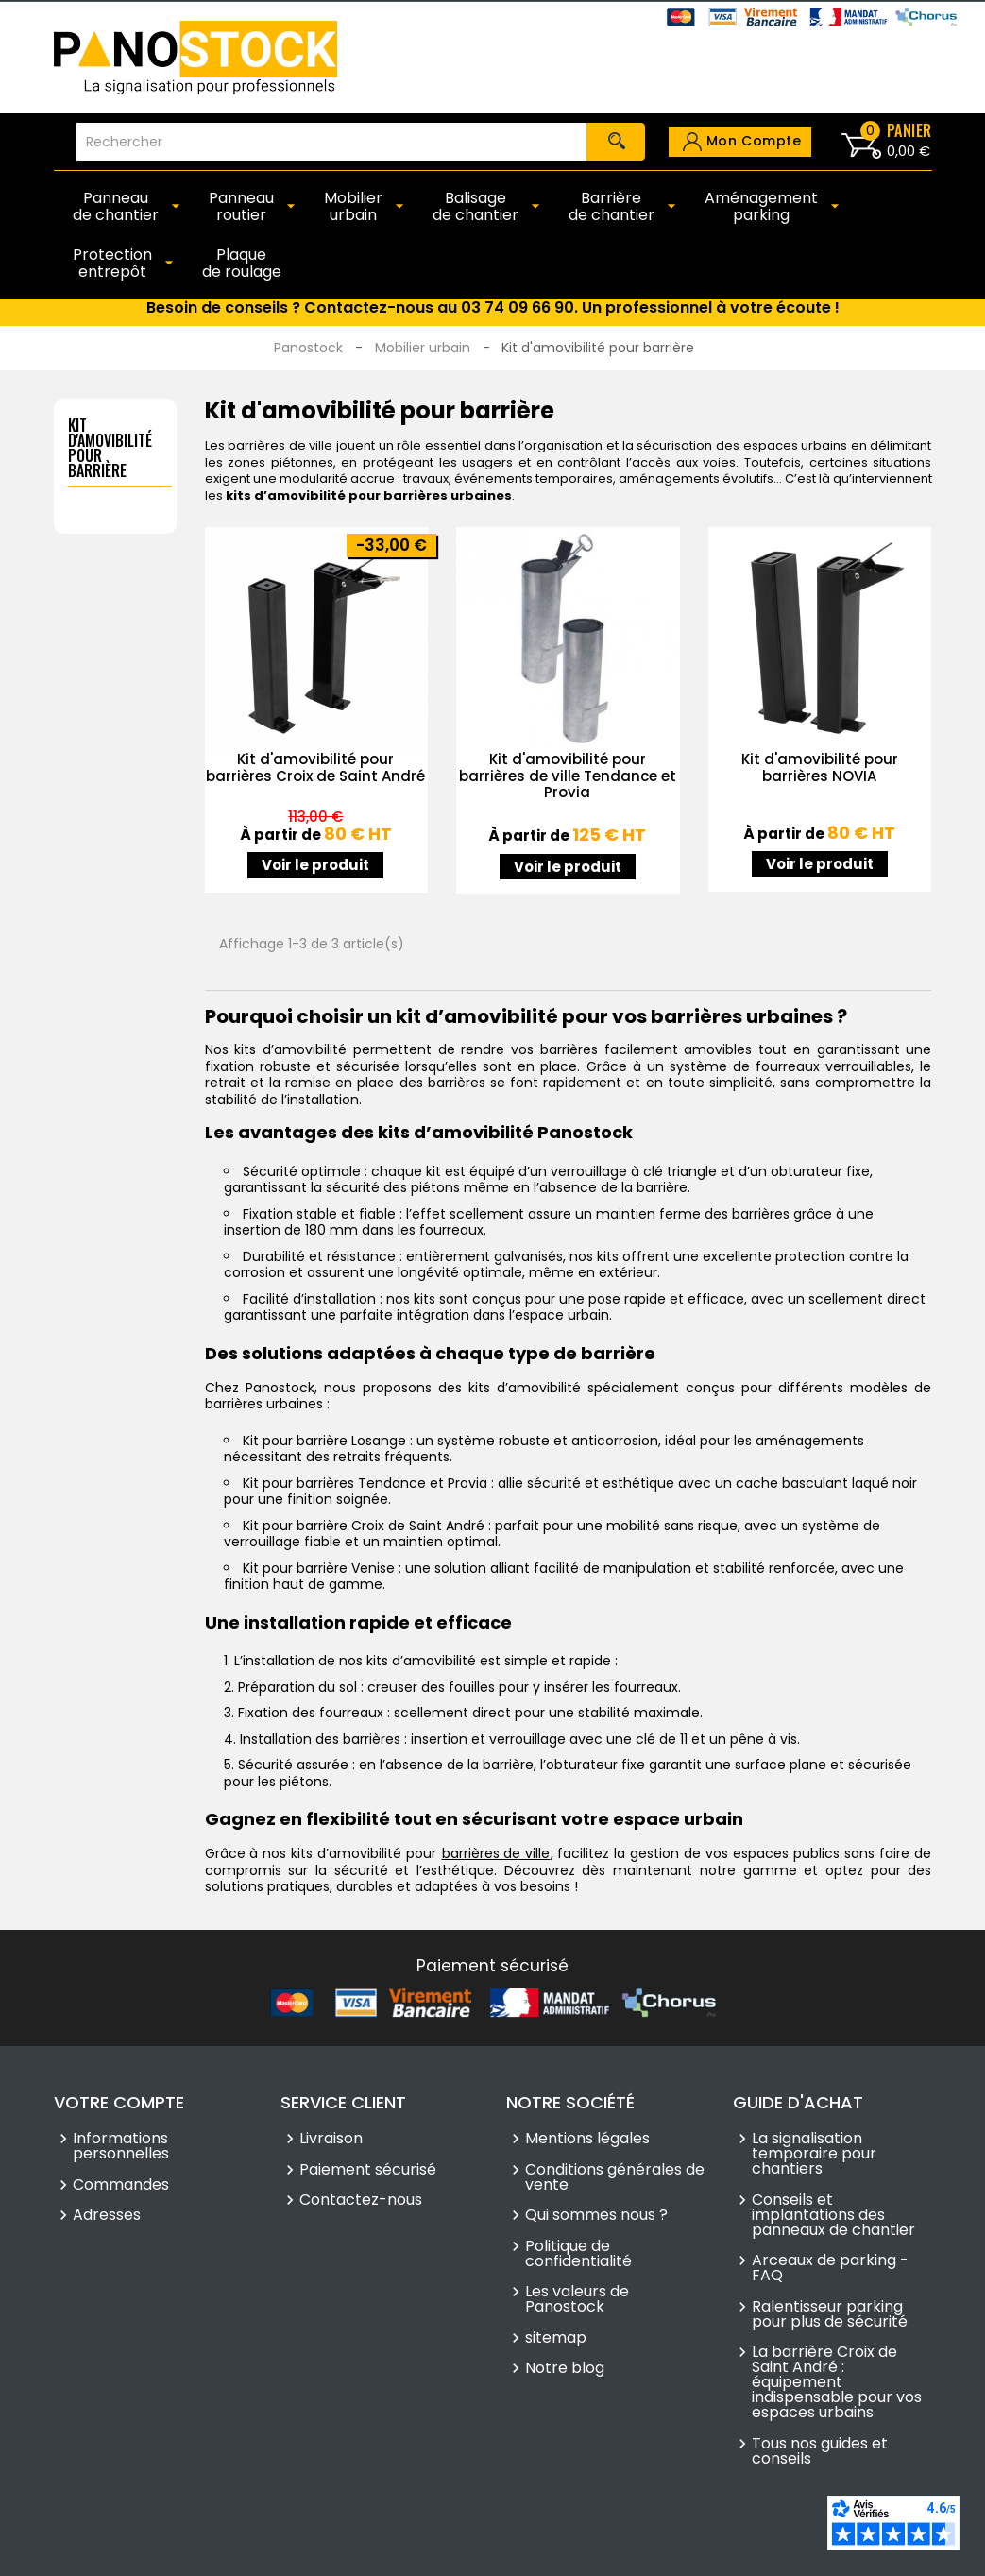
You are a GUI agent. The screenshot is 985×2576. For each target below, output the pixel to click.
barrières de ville (496, 1853)
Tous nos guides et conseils (820, 2451)
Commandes (121, 2184)
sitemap (555, 2338)
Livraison (331, 2138)
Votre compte (119, 2102)
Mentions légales (587, 2138)
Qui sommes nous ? (596, 2215)
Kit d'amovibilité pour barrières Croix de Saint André (315, 767)
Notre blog (564, 2368)
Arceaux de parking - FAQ (830, 2268)
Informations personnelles (121, 2146)
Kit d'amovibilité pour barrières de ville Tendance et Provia (567, 775)
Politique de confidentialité (578, 2254)
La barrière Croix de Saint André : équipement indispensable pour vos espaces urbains (837, 2382)
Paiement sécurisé (367, 2169)
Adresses (107, 2215)
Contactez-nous (360, 2200)
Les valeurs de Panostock (577, 2299)
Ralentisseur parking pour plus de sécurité (830, 2314)
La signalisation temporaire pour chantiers (814, 2153)
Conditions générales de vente (615, 2177)
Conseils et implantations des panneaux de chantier (833, 2215)
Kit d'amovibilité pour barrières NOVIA (819, 767)
